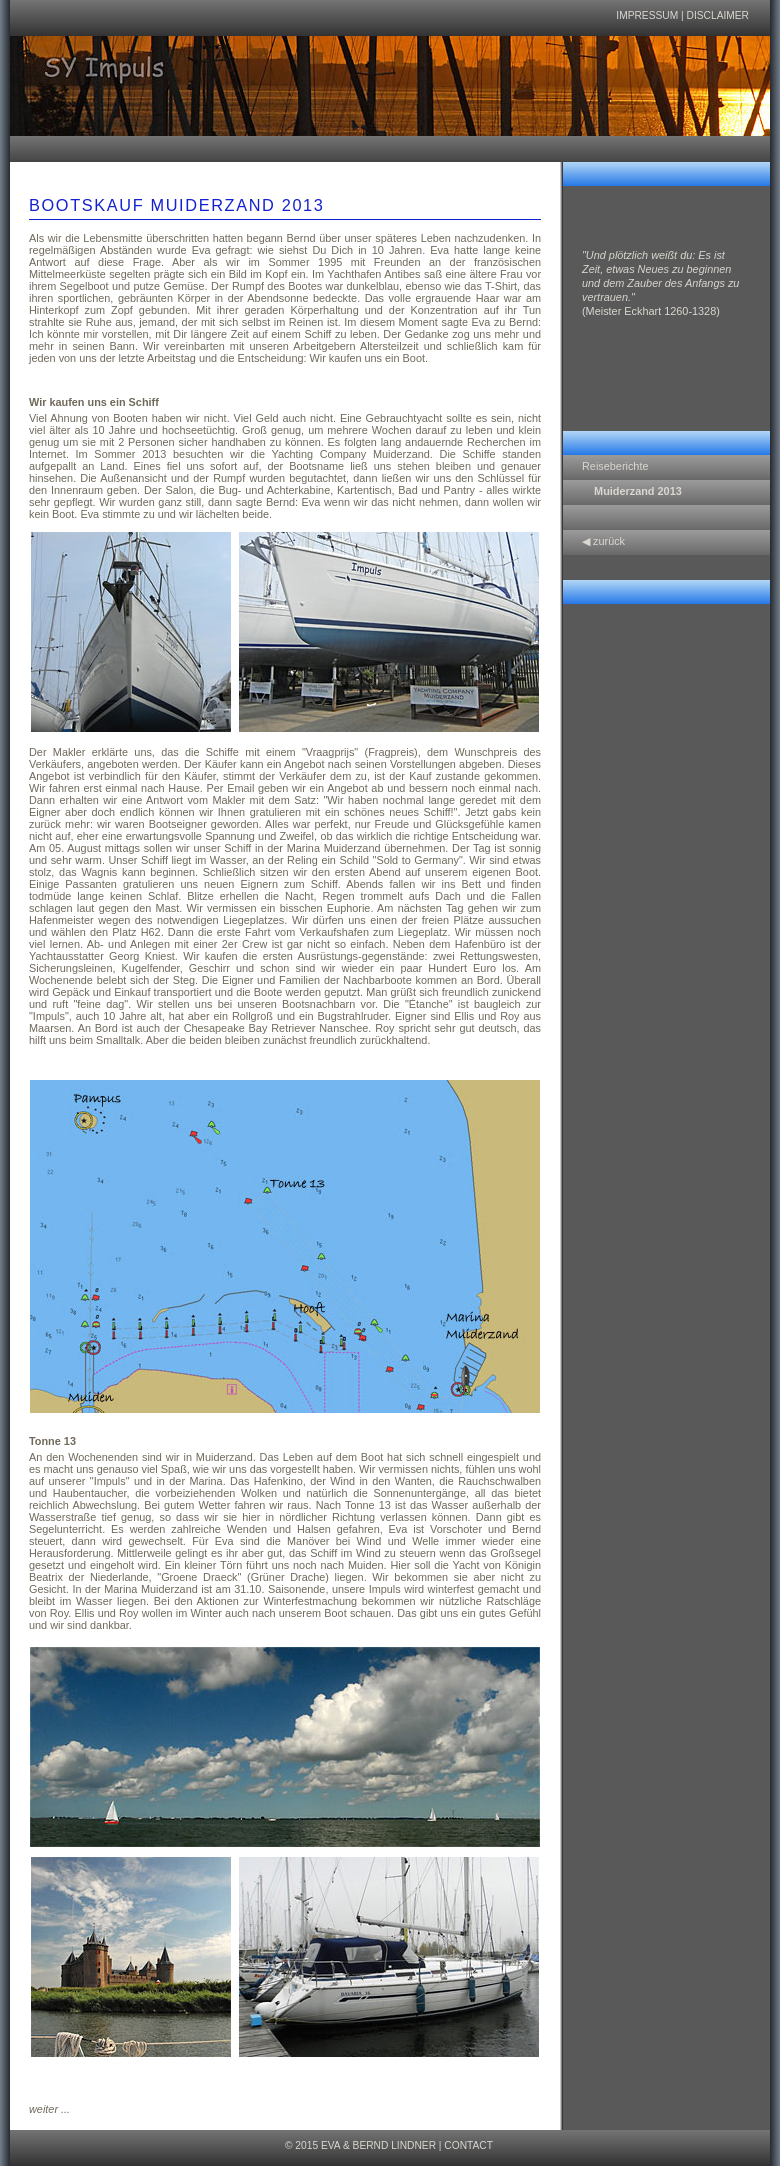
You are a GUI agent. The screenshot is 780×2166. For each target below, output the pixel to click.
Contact (468, 2145)
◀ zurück (603, 541)
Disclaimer (718, 15)
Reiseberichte (615, 466)
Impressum (647, 15)
